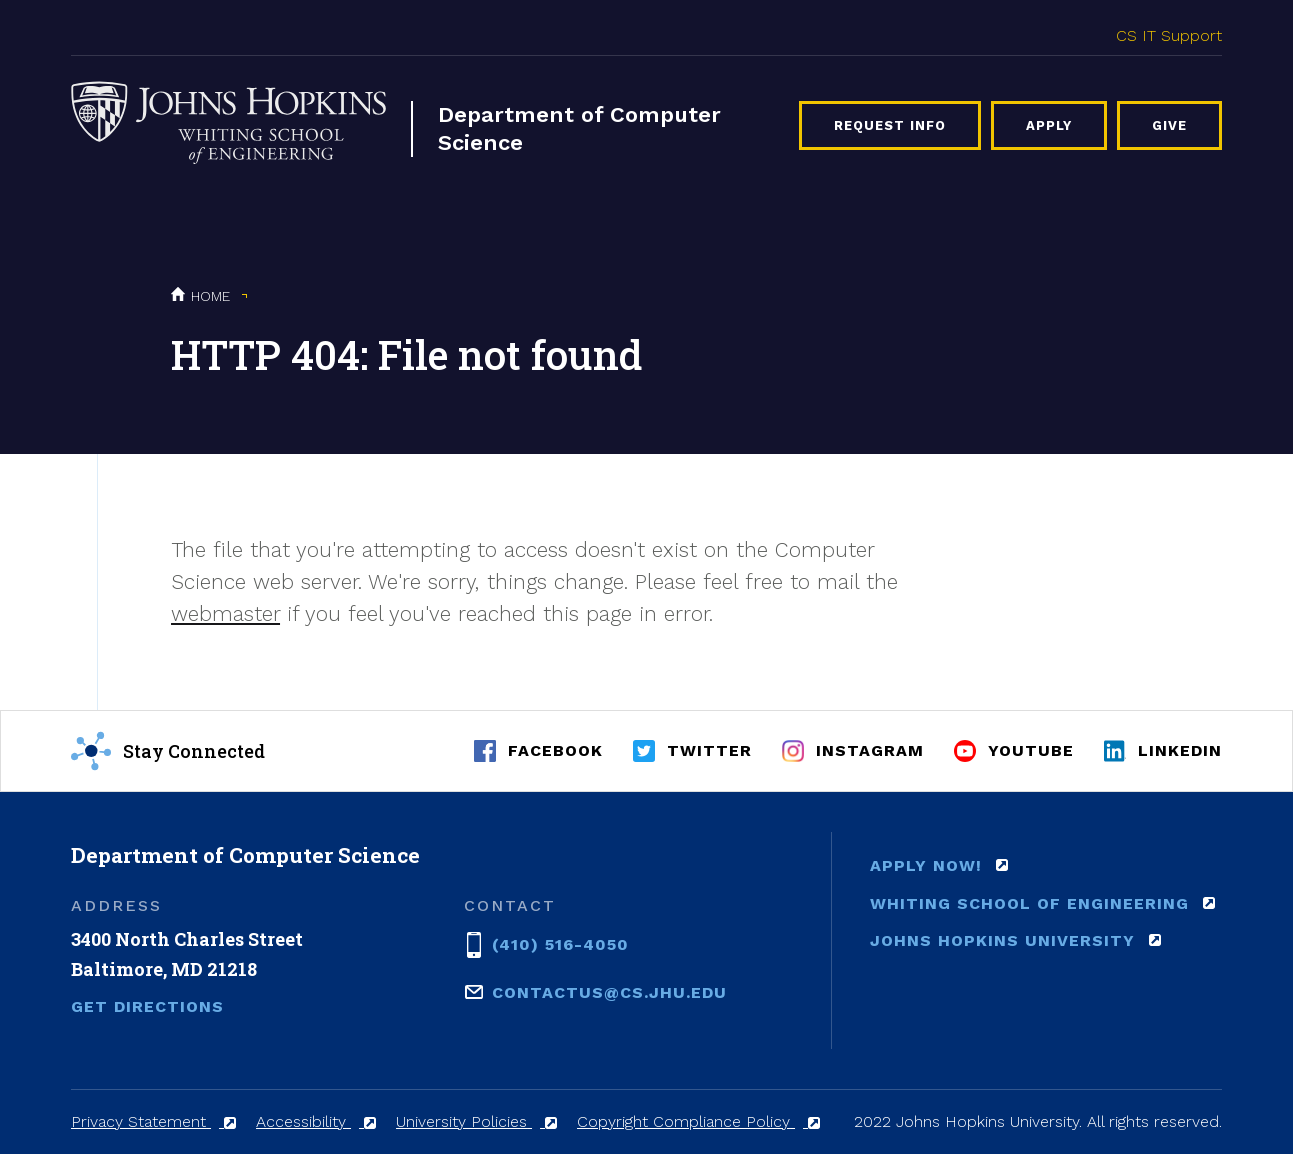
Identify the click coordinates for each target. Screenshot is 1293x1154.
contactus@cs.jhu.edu (609, 991)
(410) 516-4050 (560, 943)
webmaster (225, 613)
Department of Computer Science (579, 128)
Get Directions (147, 1006)
